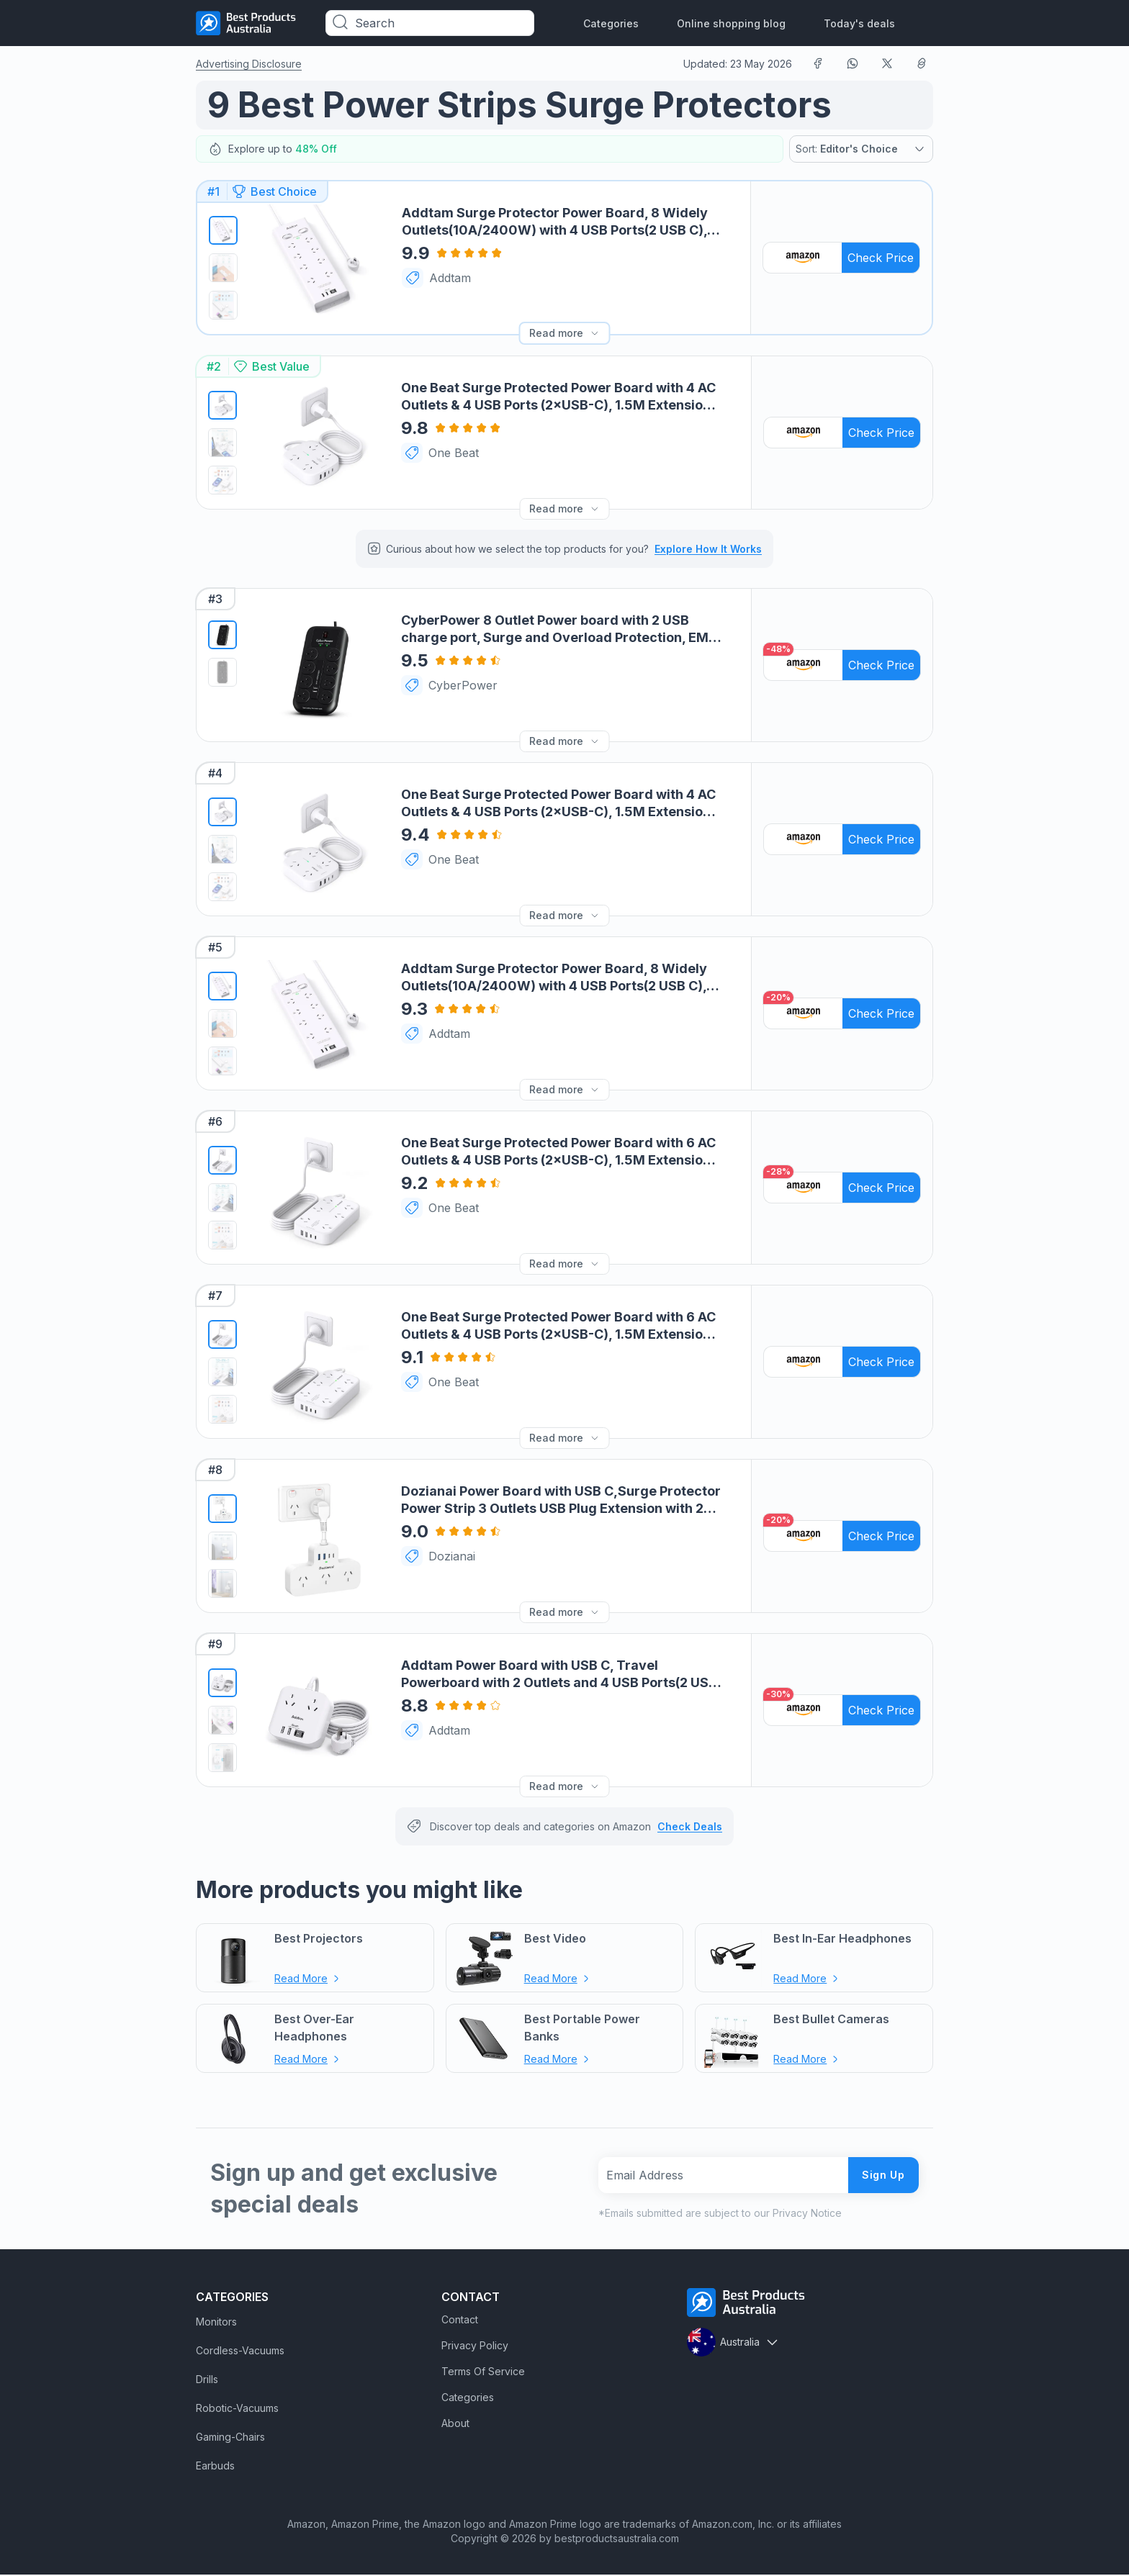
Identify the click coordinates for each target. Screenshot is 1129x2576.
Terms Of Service (483, 2373)
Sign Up (882, 2175)
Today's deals (859, 23)
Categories (611, 23)
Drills (207, 2380)
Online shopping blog (731, 23)
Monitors (216, 2323)
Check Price (880, 257)
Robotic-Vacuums (237, 2409)
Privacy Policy (474, 2347)
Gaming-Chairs (230, 2438)
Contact (459, 2321)
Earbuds (215, 2467)
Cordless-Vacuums (240, 2352)
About (455, 2424)
